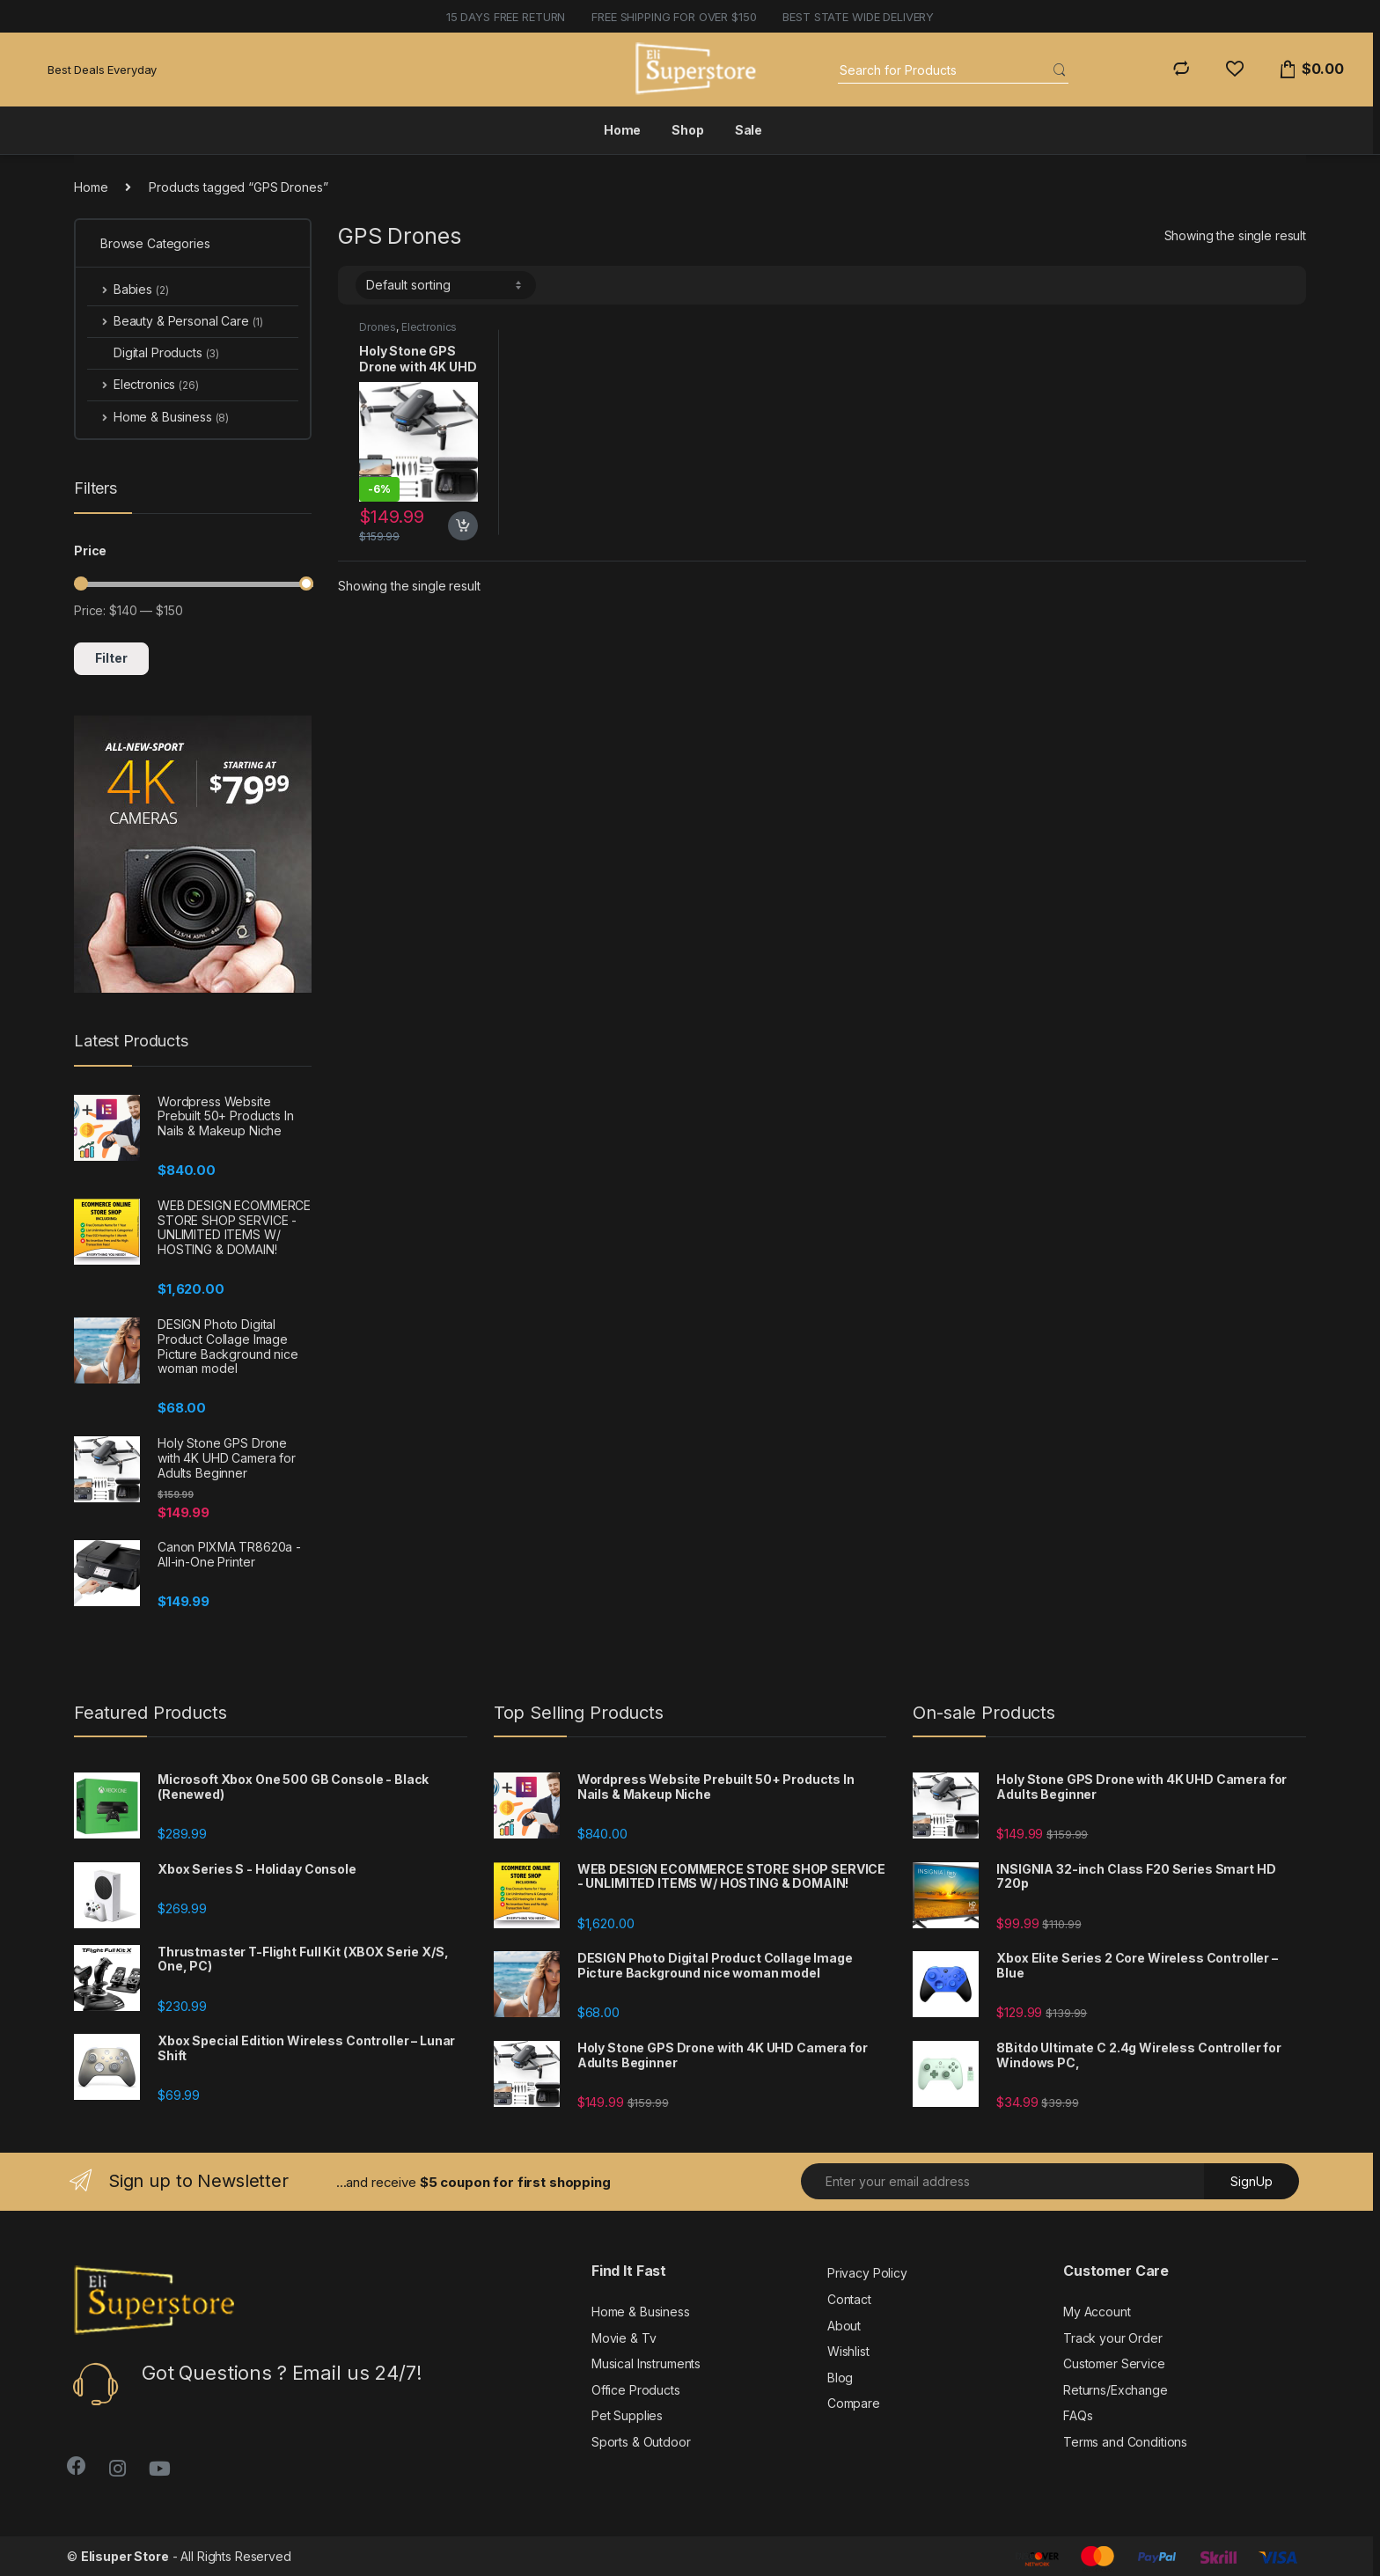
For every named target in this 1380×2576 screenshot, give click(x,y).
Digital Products (153, 352)
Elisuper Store (125, 2556)
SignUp (1251, 2181)
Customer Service (1114, 2363)
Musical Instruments (646, 2363)
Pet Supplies (627, 2415)
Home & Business (158, 416)
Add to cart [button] (463, 526)
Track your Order (1113, 2337)
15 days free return (505, 17)
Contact (849, 2299)
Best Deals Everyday (102, 69)
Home (622, 129)
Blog (840, 2377)
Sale (748, 129)
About (844, 2325)
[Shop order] (446, 285)
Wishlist (848, 2351)
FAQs (1077, 2415)
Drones (377, 327)
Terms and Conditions (1125, 2441)
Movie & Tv (624, 2337)
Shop (687, 129)
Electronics (429, 327)
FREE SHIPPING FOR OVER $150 (673, 17)
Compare (853, 2403)
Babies (127, 289)
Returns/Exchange (1115, 2389)
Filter (111, 657)
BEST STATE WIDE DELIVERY (858, 17)
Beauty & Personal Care (175, 320)
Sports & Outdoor (641, 2441)
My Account (1097, 2311)
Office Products (635, 2389)
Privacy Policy (867, 2272)
